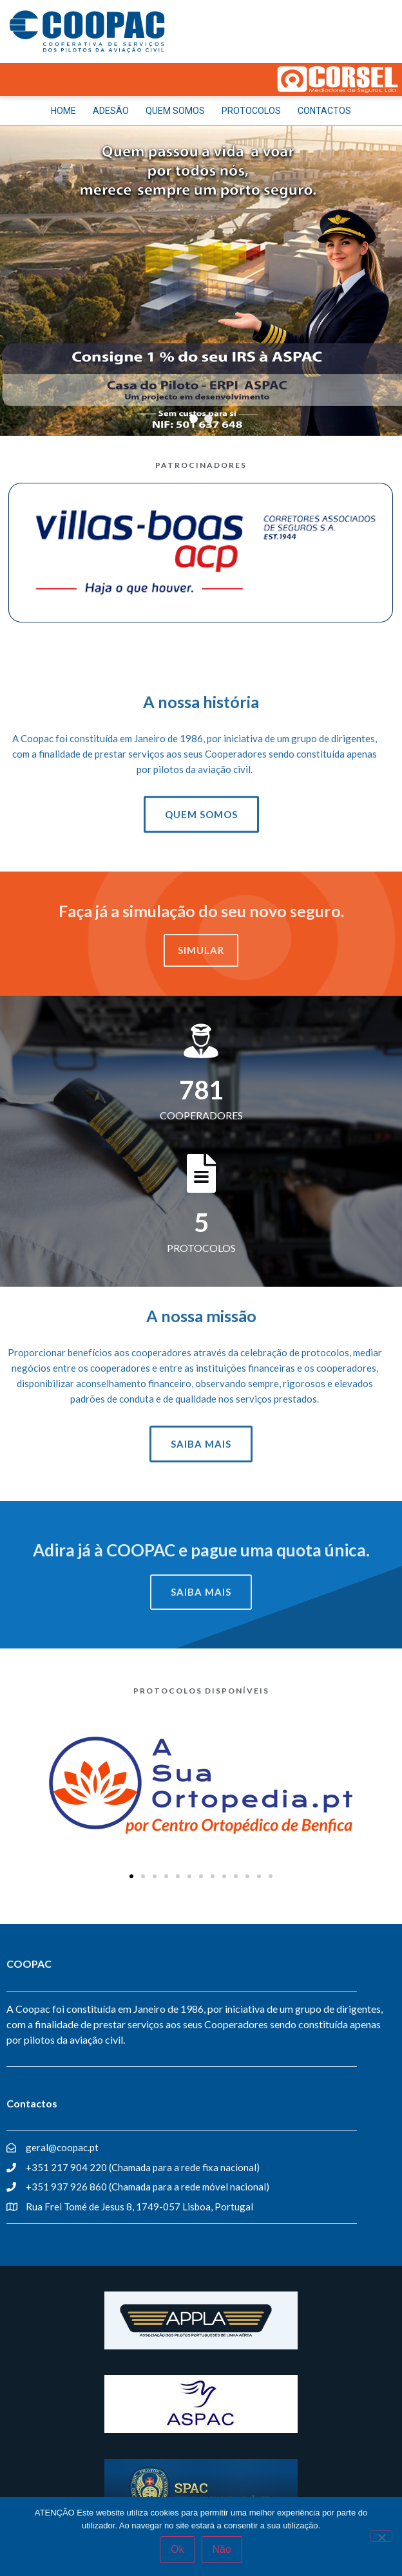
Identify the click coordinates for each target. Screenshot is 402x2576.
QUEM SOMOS (175, 111)
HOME (63, 111)
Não (222, 2549)
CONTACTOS (324, 111)
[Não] (381, 2536)
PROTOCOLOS (251, 111)
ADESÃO (111, 111)
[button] (131, 1876)
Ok (177, 2549)
